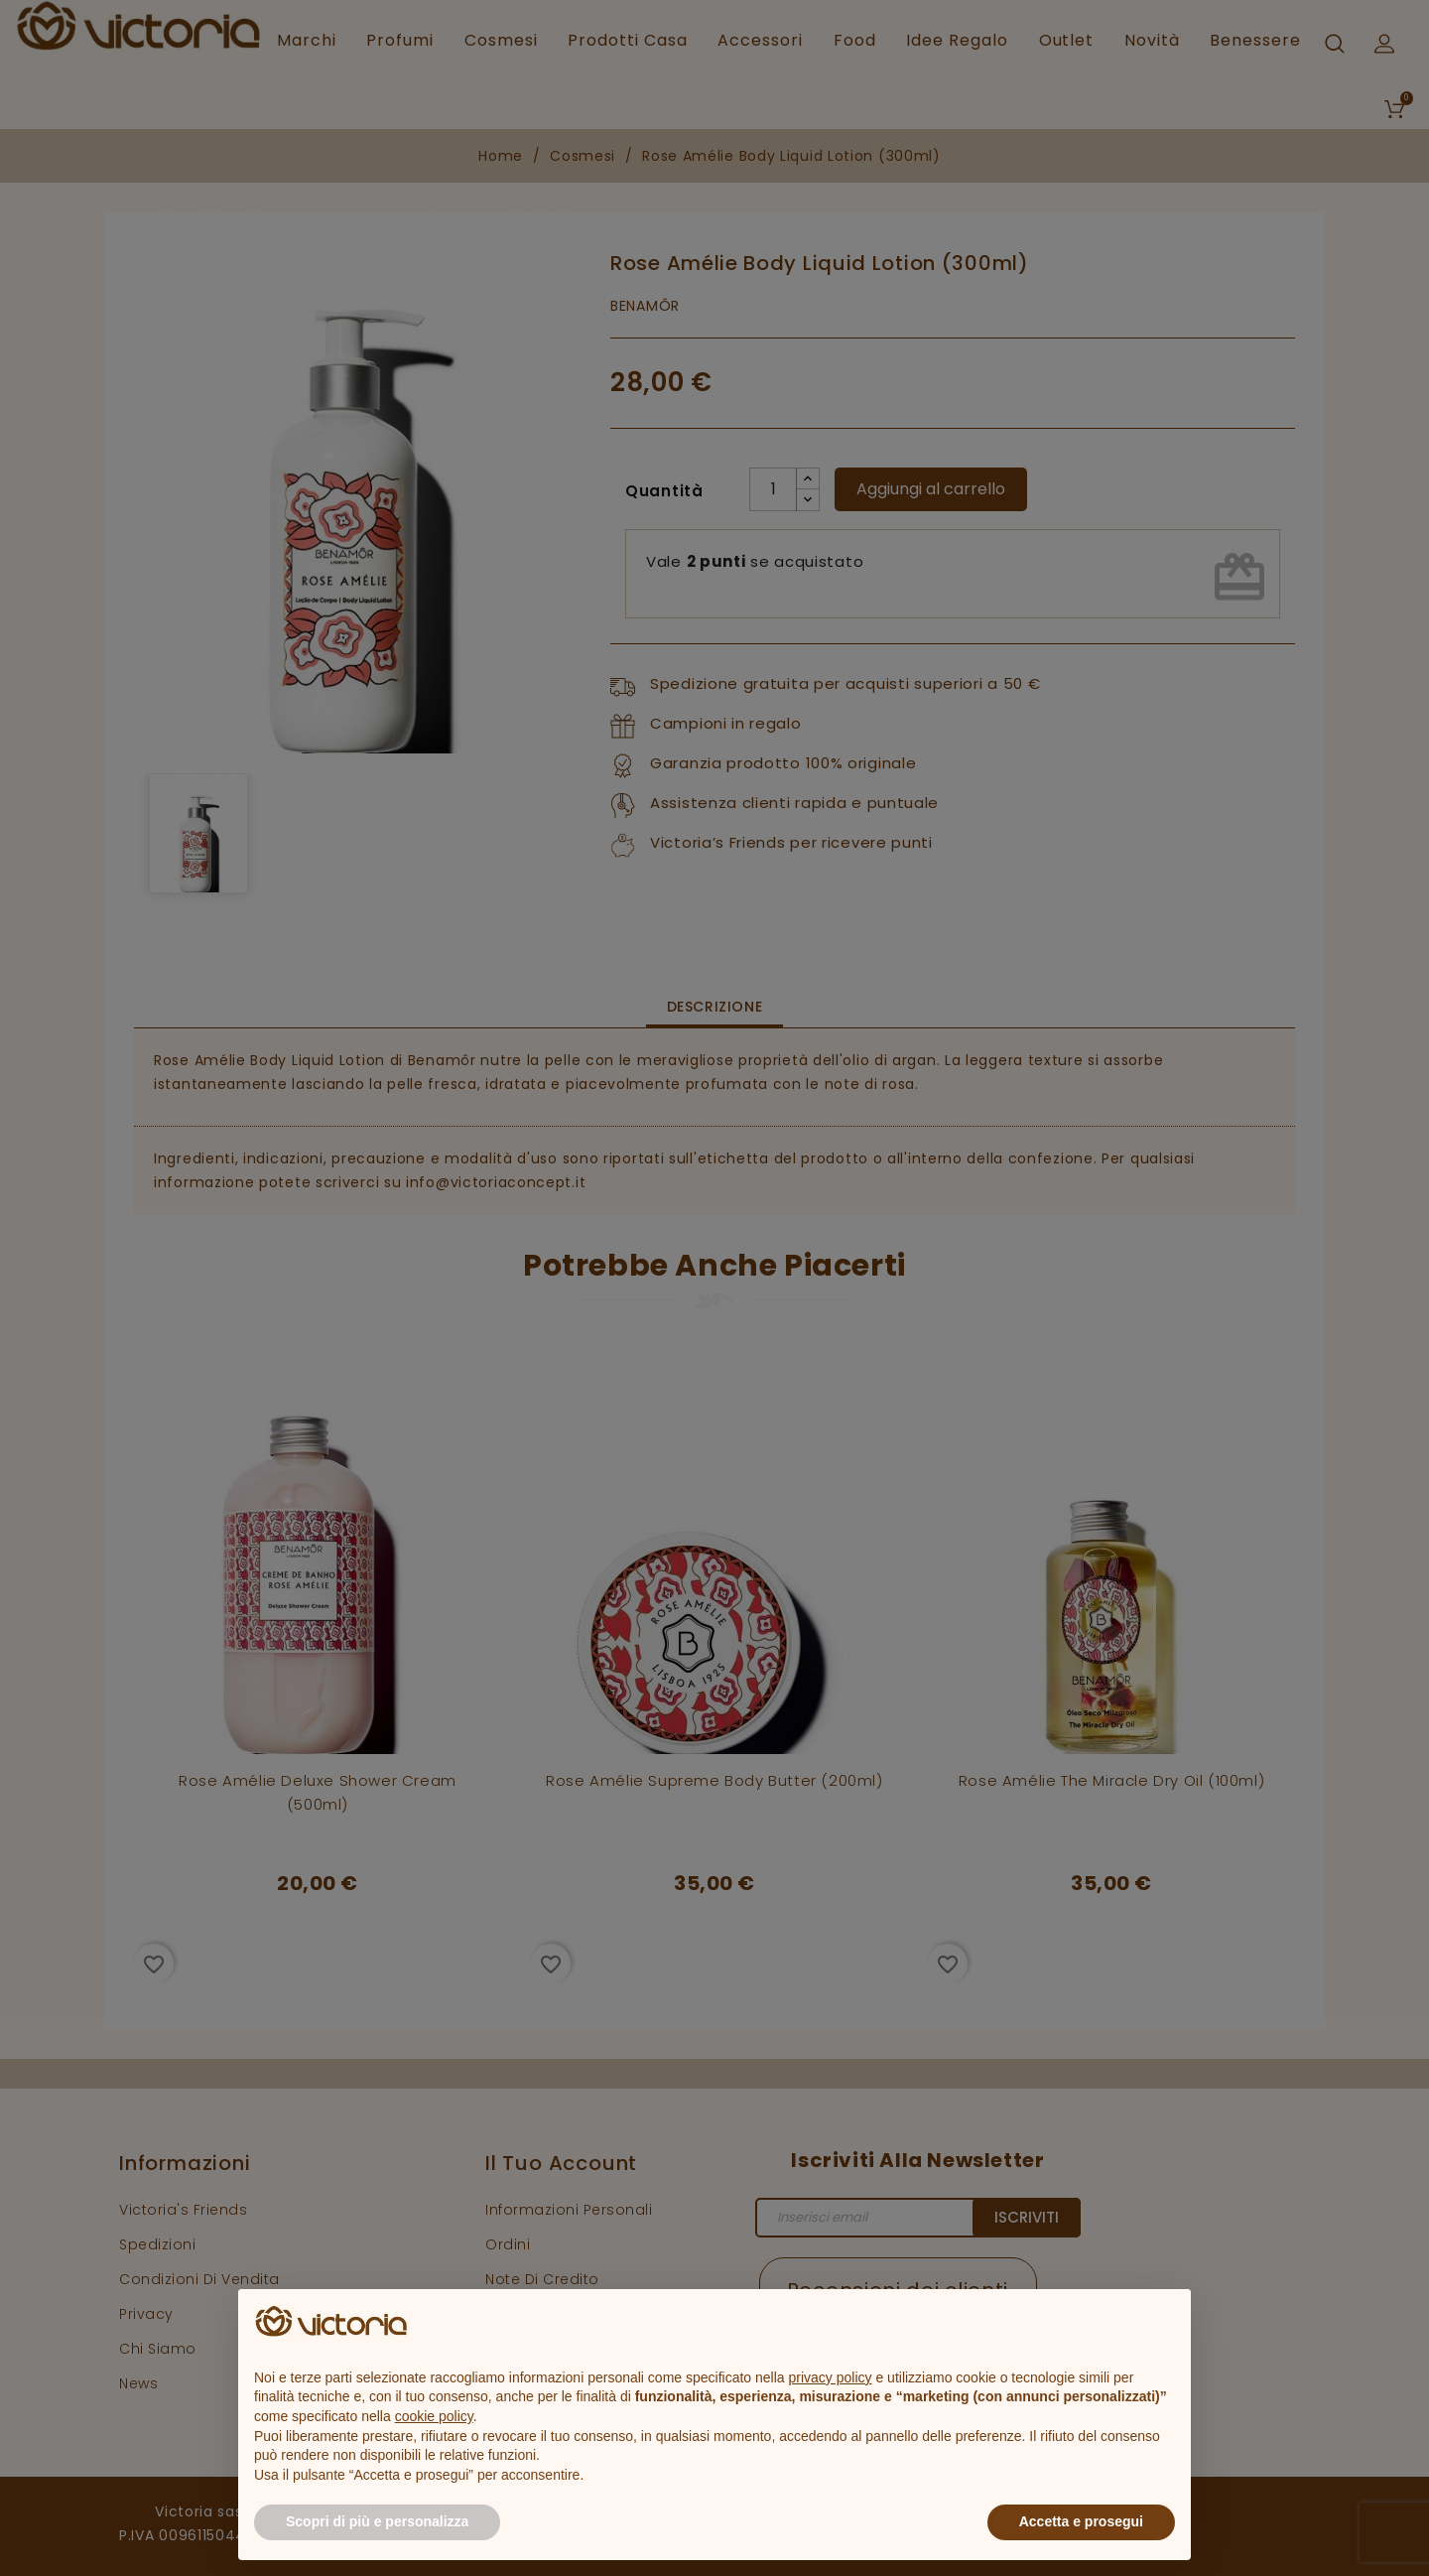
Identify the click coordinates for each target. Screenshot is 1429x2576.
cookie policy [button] (434, 2416)
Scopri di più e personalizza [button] (377, 2521)
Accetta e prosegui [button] (1081, 2521)
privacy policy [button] (830, 2377)
